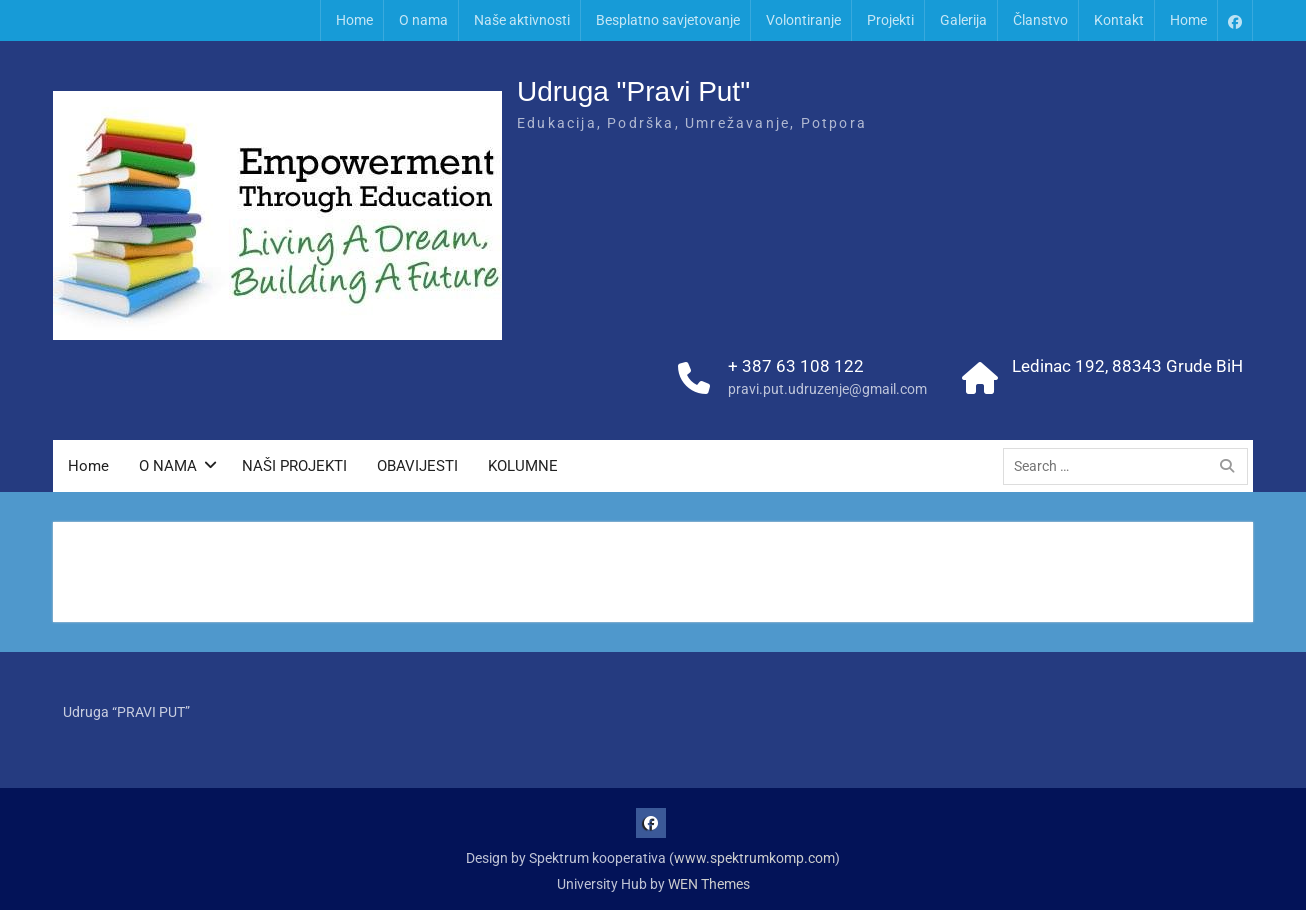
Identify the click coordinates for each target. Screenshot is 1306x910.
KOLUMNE (523, 466)
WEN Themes (709, 884)
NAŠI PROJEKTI (294, 466)
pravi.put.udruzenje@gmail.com (827, 389)
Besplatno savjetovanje (668, 20)
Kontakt (1119, 20)
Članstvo (1040, 20)
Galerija (963, 20)
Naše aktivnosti (522, 20)
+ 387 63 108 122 (796, 366)
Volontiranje (803, 20)
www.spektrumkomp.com (754, 858)
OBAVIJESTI (417, 466)
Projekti (890, 20)
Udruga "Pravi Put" (633, 91)
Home (354, 20)
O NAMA (168, 466)
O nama (423, 20)
